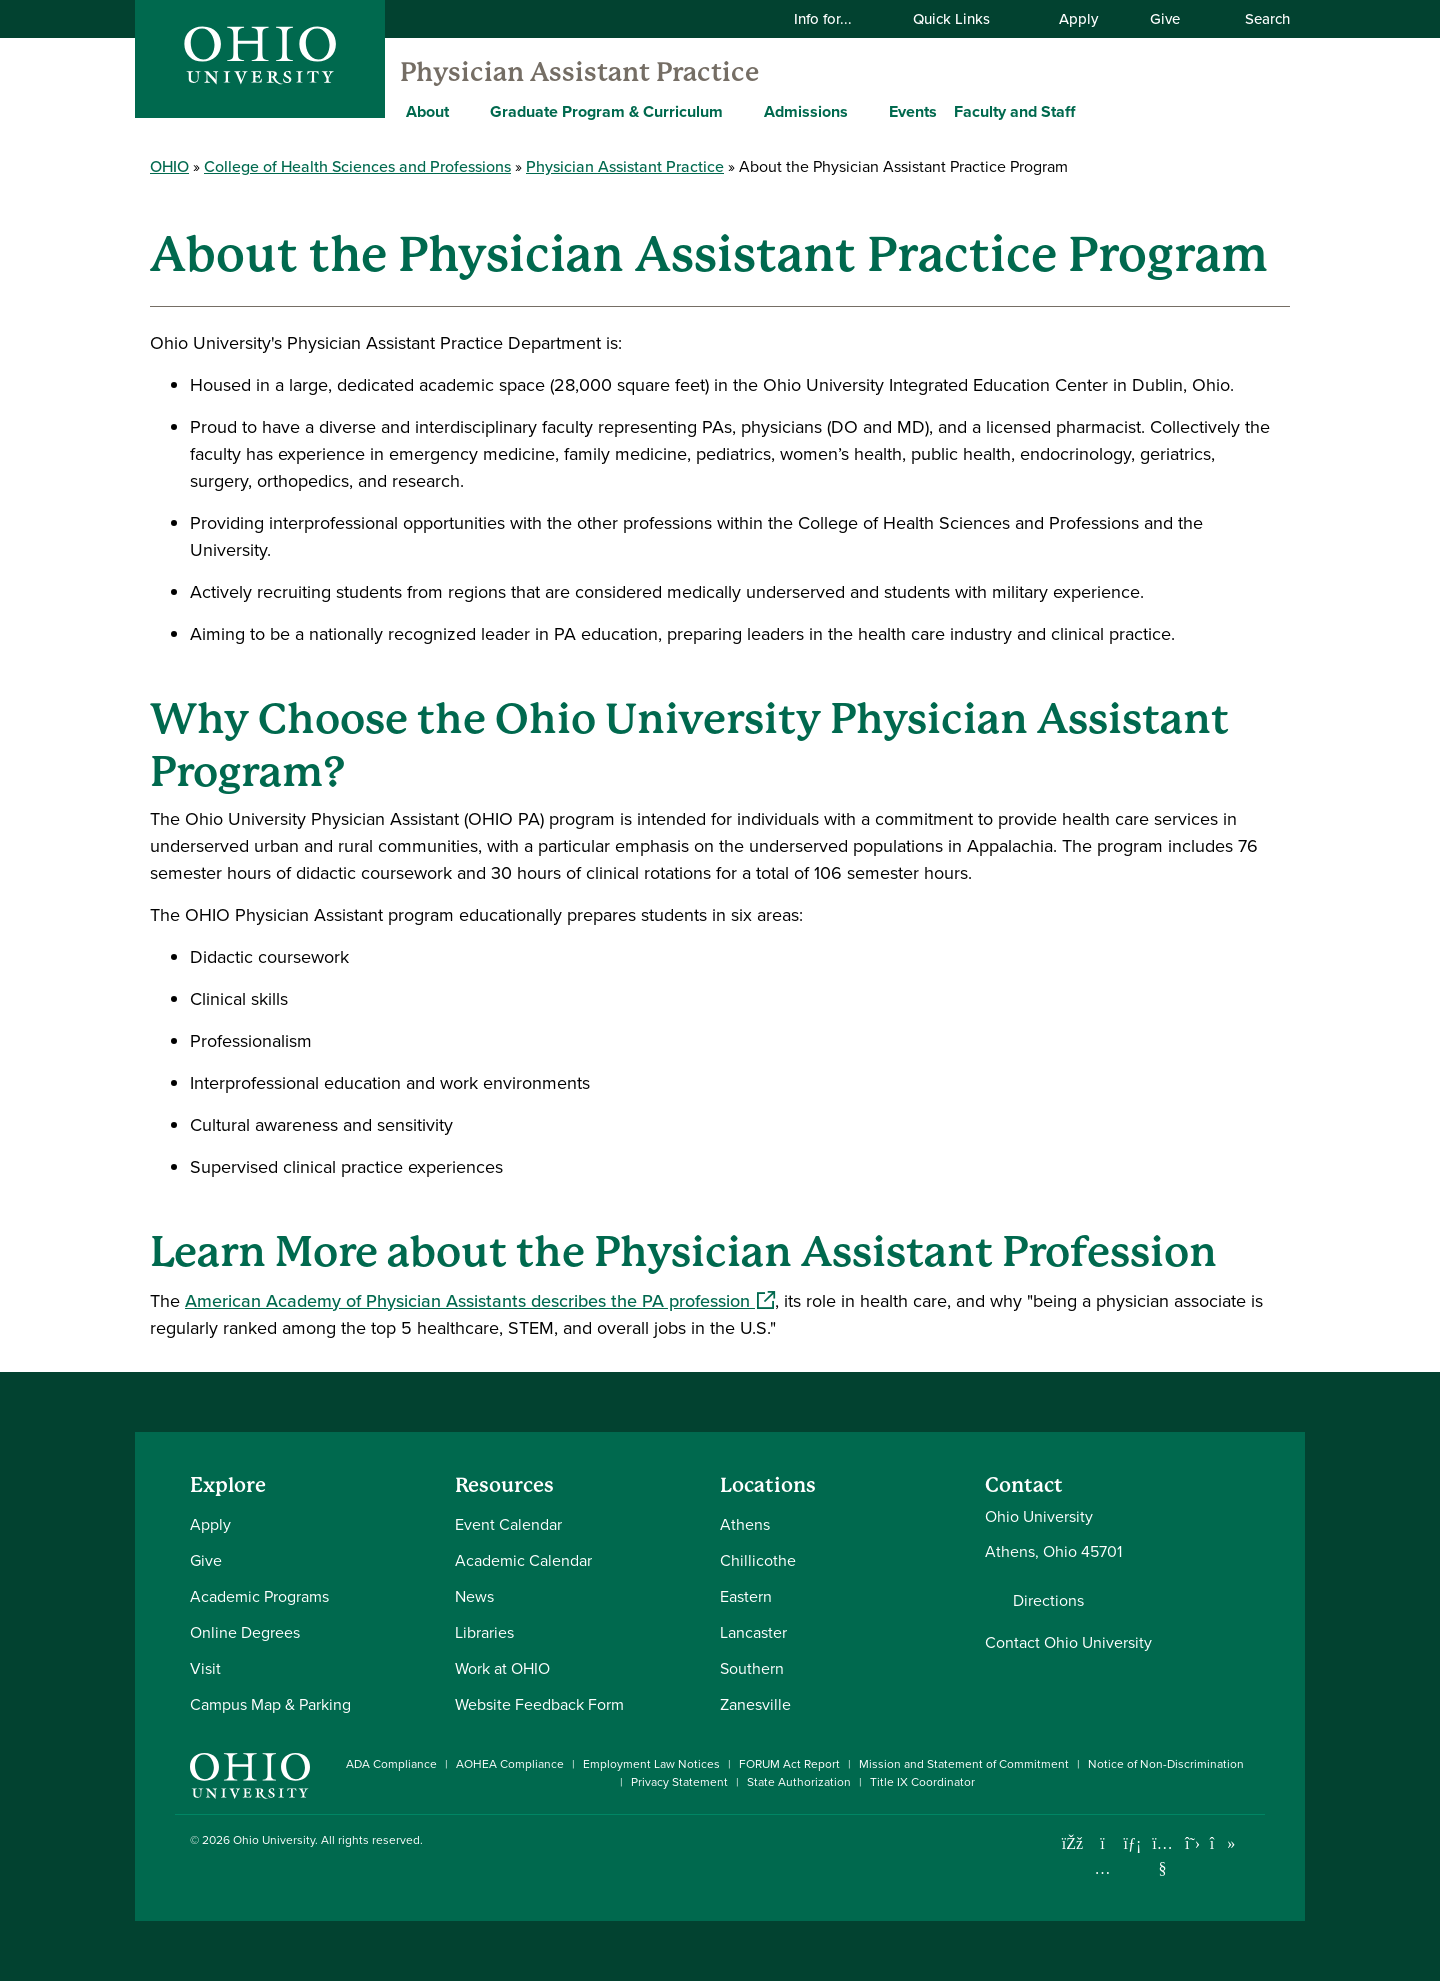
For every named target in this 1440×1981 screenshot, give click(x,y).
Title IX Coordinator (922, 1782)
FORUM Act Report (789, 1764)
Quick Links (964, 19)
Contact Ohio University (1068, 1642)
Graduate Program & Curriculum (606, 111)
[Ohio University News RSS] (1252, 1843)
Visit (205, 1668)
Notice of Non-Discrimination (1166, 1764)
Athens (745, 1524)
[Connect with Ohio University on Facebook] (1072, 1843)
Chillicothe (758, 1560)
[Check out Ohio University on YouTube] (1162, 1855)
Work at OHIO (502, 1668)
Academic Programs (259, 1596)
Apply (1078, 19)
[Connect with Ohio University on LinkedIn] (1132, 1843)
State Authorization (799, 1782)
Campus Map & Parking (270, 1704)
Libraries (484, 1632)
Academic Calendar (523, 1560)
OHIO (169, 166)
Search (1257, 19)
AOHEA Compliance (510, 1764)
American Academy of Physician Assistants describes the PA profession (480, 1301)
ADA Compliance (391, 1764)
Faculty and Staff (1014, 111)
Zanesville (755, 1704)
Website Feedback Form (539, 1704)
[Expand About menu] (464, 111)
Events (913, 111)
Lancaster (753, 1632)
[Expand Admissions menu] (863, 111)
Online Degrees (245, 1632)
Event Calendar (508, 1524)
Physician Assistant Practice (579, 72)
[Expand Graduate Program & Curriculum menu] (738, 111)
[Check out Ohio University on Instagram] (1102, 1868)
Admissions (806, 111)
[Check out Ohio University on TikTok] (1222, 1843)
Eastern (746, 1596)
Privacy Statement (679, 1782)
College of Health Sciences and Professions (357, 166)
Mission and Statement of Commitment (964, 1764)
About (427, 111)
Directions (1048, 1601)
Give (1165, 19)
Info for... (835, 19)
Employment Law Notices (651, 1764)
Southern (752, 1668)
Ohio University (274, 1840)
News (474, 1596)
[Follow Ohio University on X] (1192, 1843)
